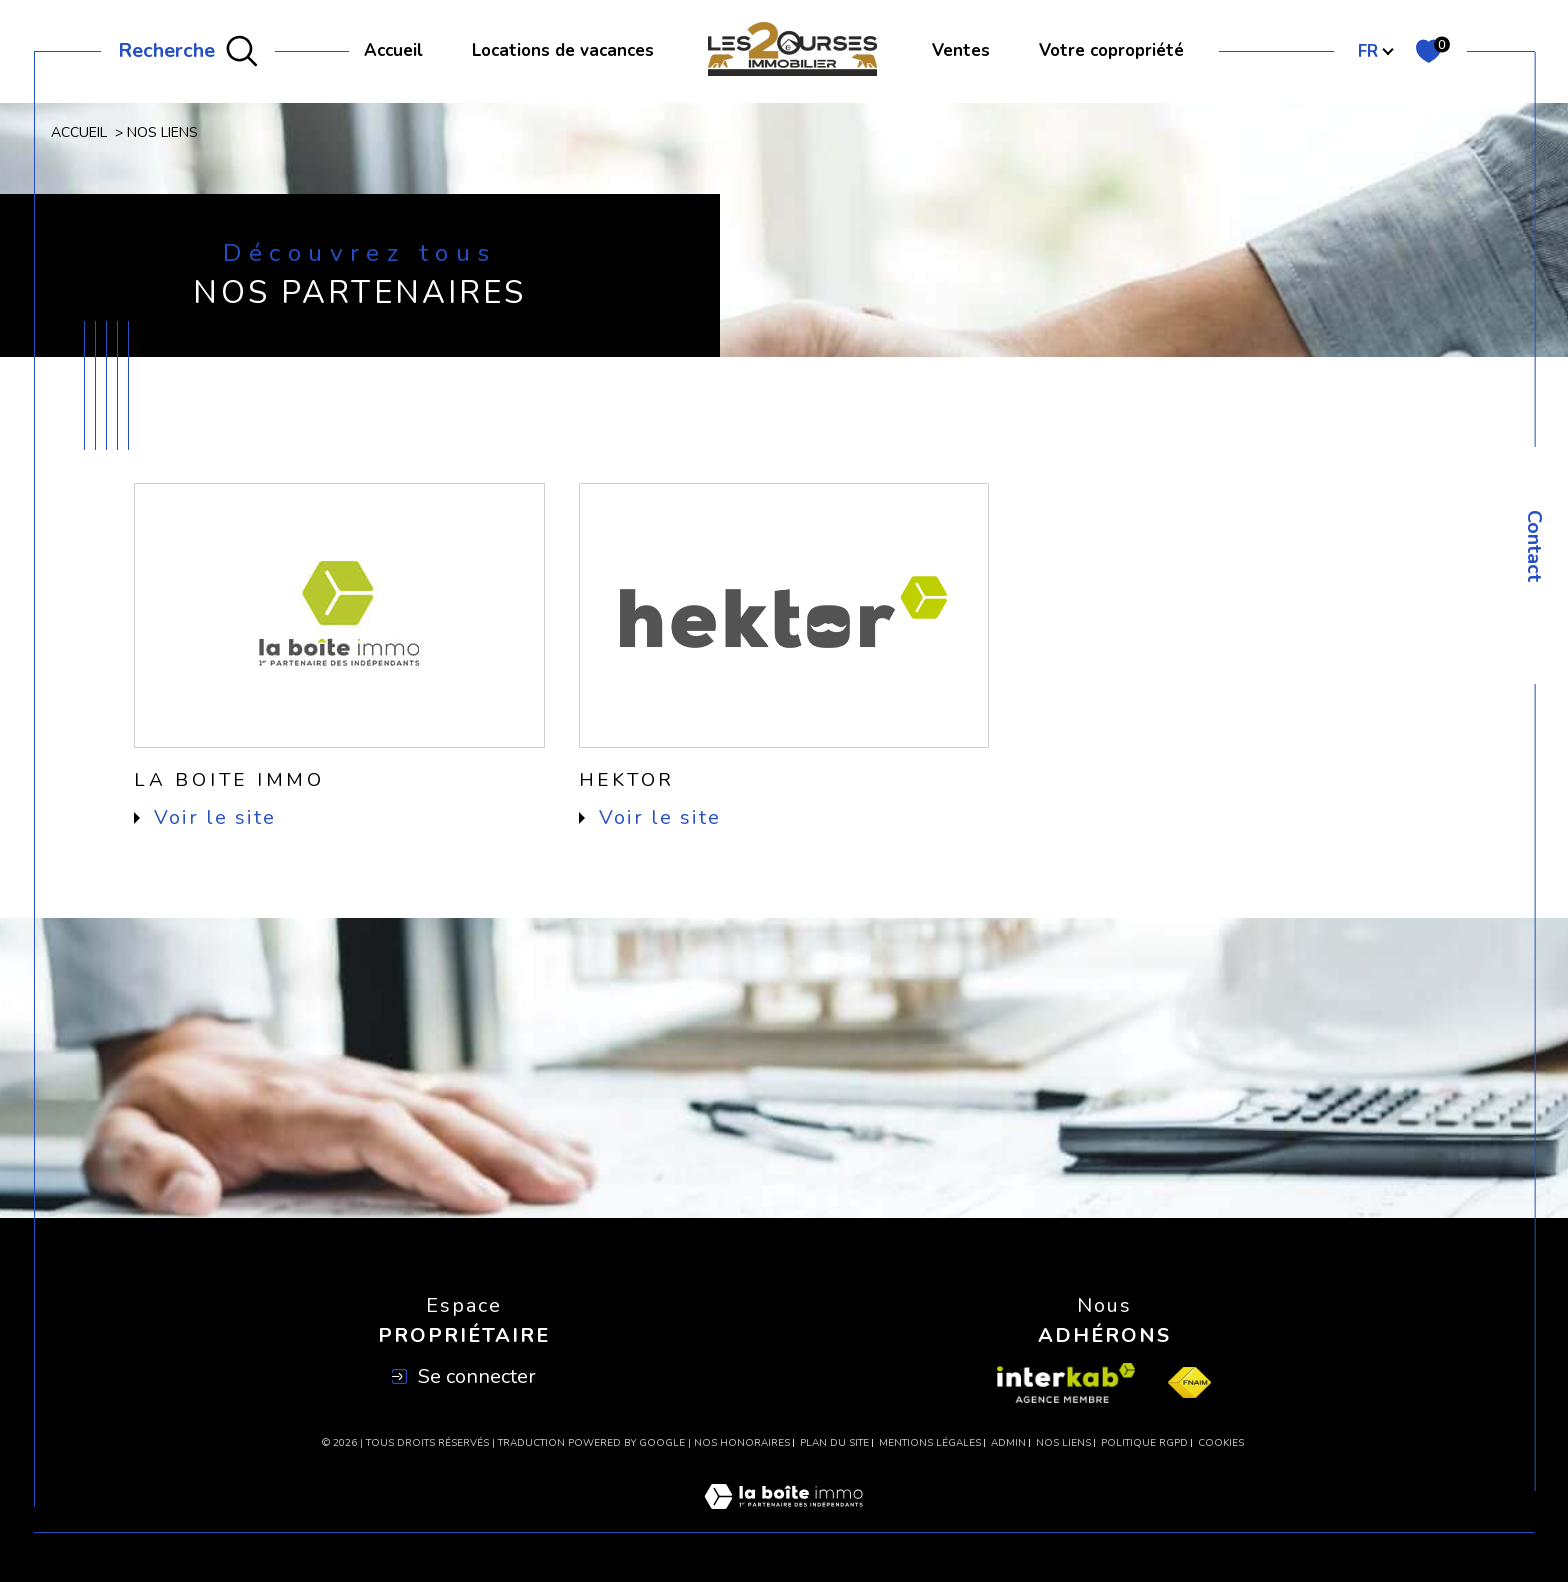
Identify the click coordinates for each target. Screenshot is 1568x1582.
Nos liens (1063, 1443)
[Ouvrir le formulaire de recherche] (188, 52)
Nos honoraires (742, 1443)
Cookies (1221, 1444)
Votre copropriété (1111, 50)
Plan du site (834, 1443)
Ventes (961, 50)
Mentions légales (930, 1443)
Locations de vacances (563, 50)
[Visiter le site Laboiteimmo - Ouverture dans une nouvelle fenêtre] (783, 1520)
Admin (1008, 1443)
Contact (1534, 546)
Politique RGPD (1144, 1443)
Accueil (393, 50)
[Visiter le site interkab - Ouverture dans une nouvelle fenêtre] (1066, 1383)
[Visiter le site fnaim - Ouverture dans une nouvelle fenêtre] (1189, 1382)
